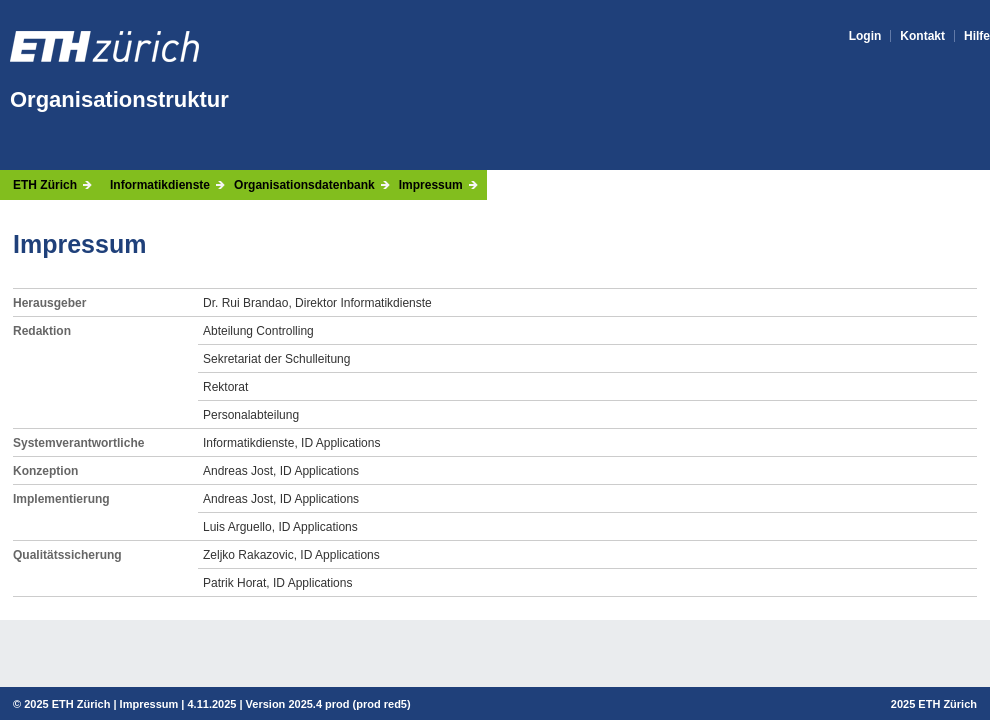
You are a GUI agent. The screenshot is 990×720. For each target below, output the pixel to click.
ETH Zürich (45, 185)
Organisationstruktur (119, 99)
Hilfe (977, 36)
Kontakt (922, 36)
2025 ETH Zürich (67, 704)
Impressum (431, 185)
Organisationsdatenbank (304, 185)
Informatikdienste (160, 185)
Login (865, 36)
